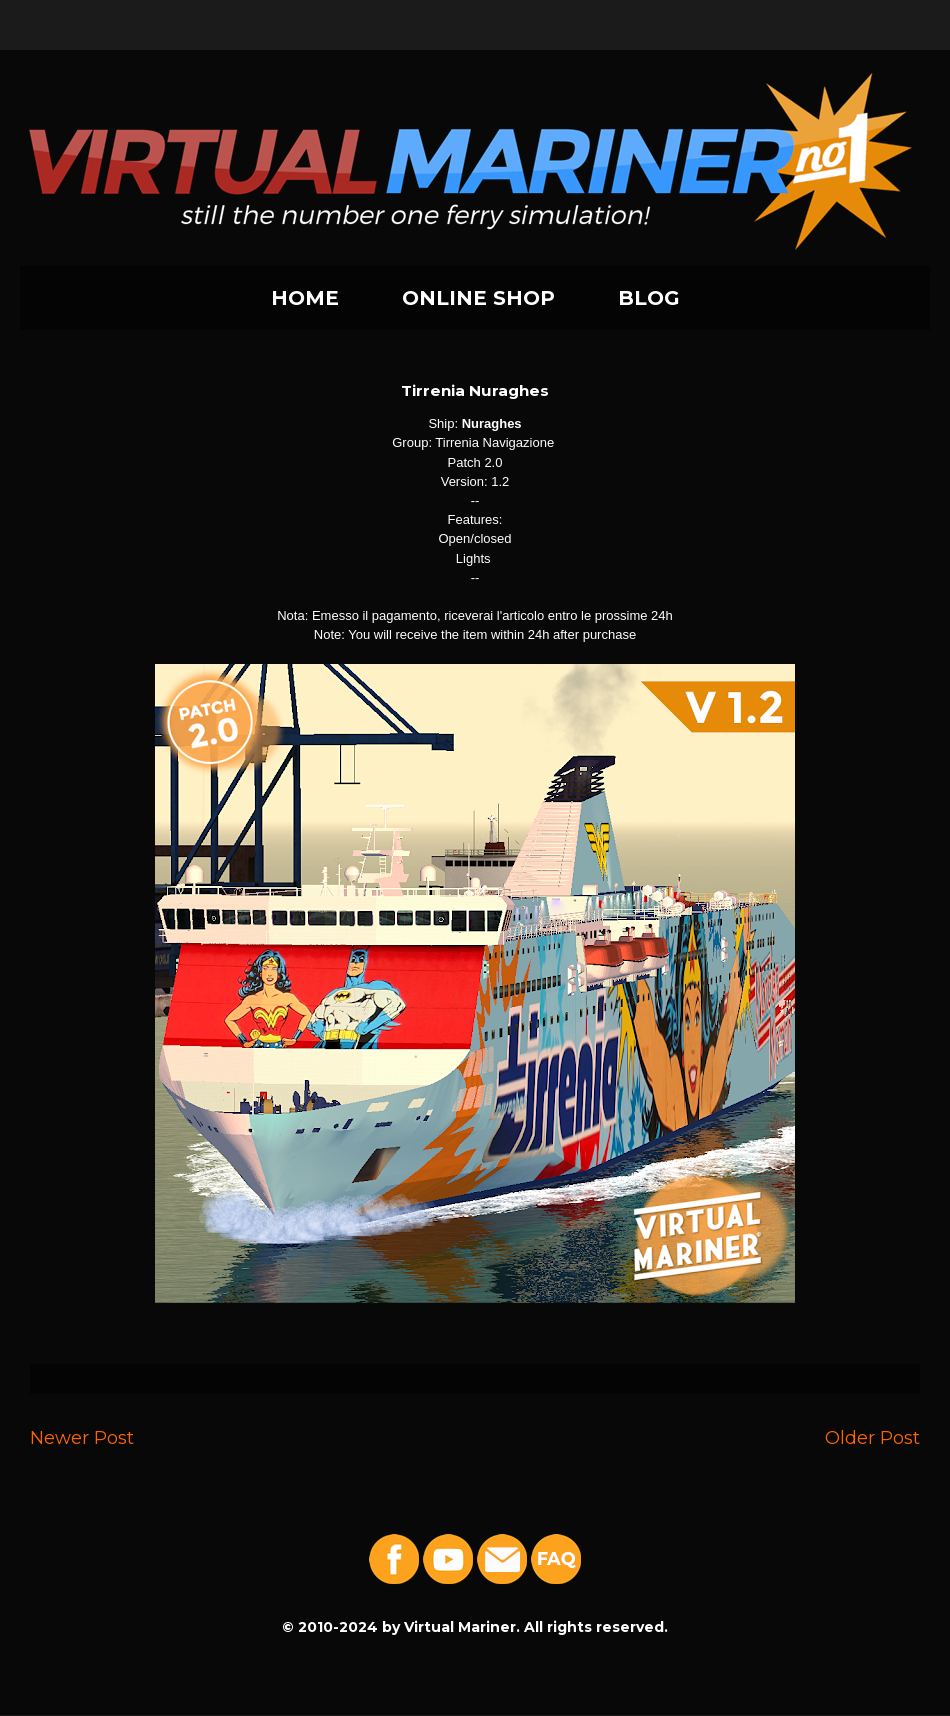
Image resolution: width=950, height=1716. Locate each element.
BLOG (649, 298)
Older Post (872, 1437)
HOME (305, 298)
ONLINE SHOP (478, 298)
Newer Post (82, 1437)
